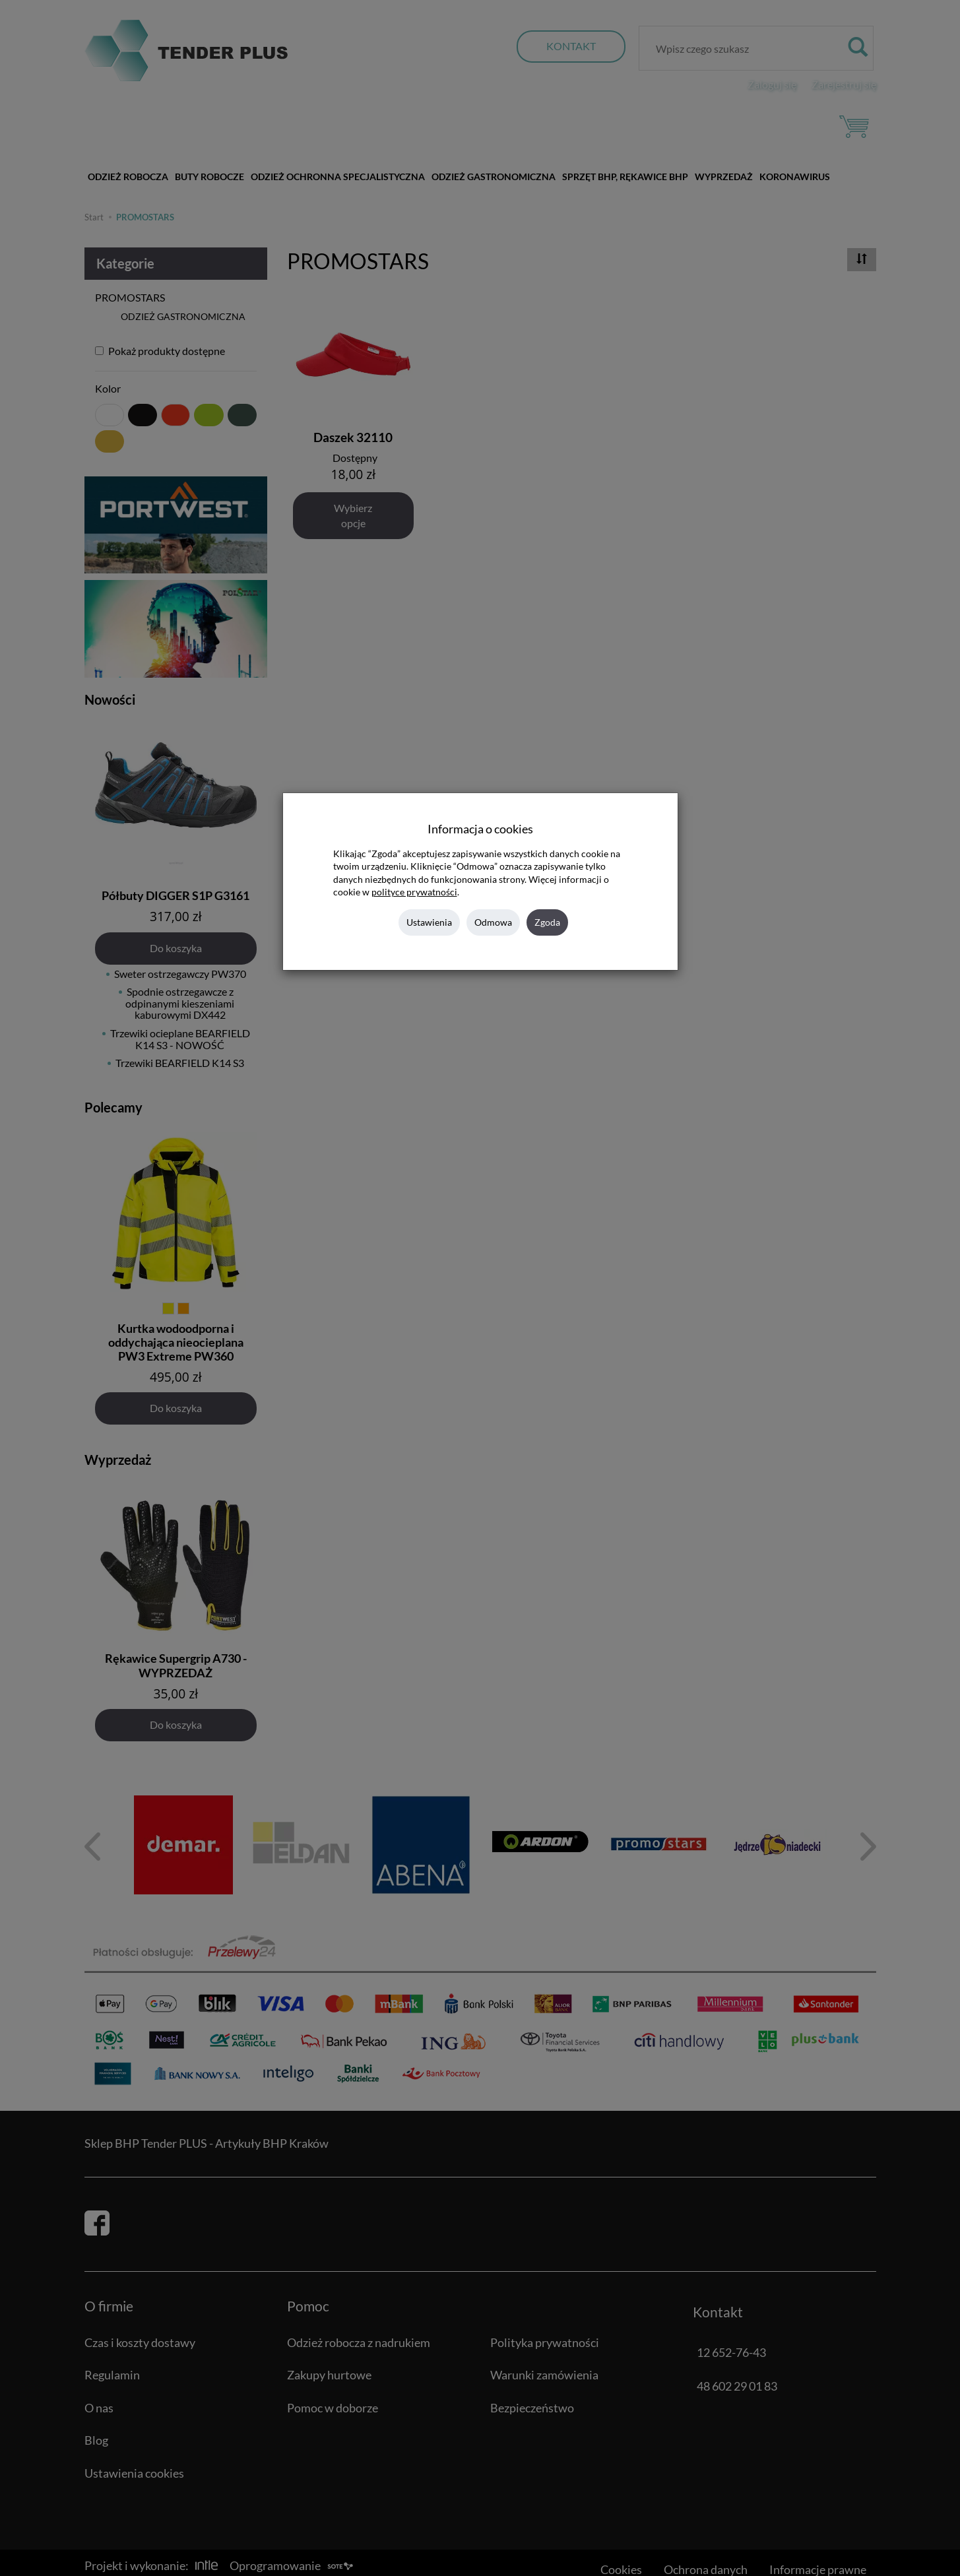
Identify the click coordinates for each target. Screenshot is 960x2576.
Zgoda (547, 922)
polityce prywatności (414, 892)
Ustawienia (429, 922)
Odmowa (493, 922)
